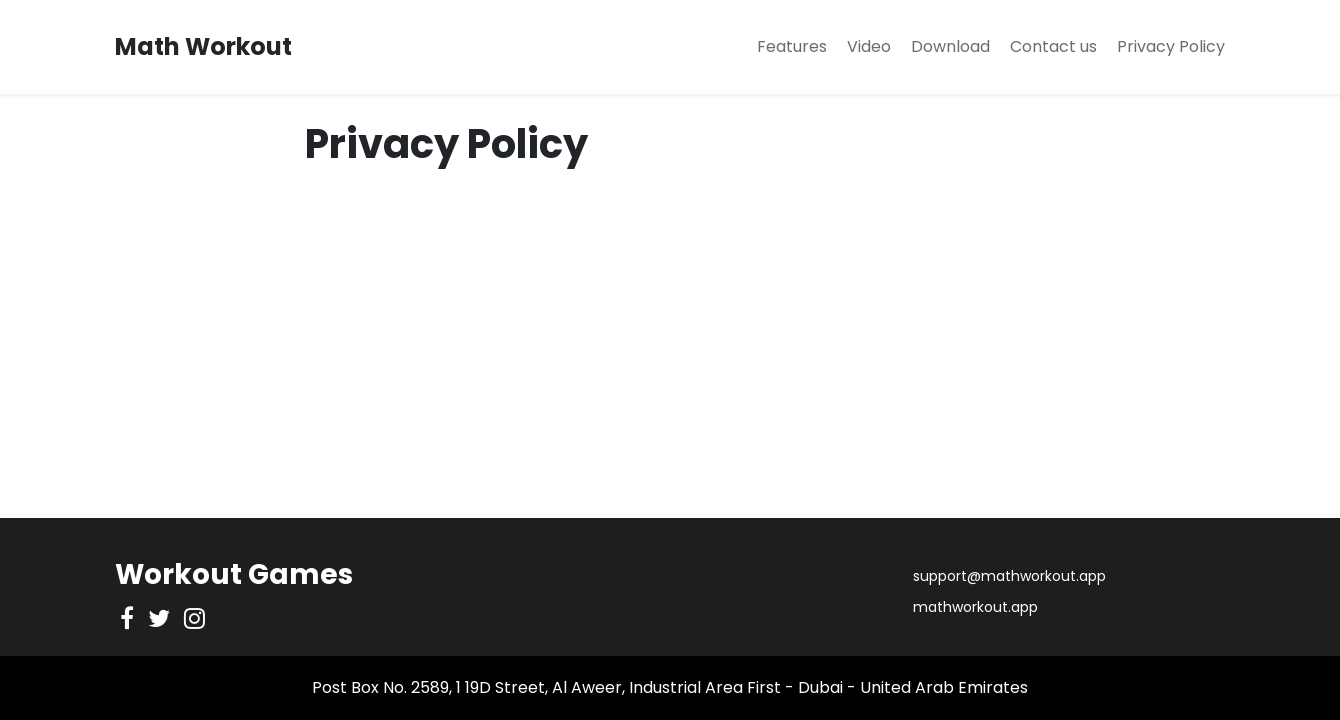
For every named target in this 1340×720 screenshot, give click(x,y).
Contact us (1053, 46)
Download (950, 46)
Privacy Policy (1171, 46)
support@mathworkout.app (1009, 576)
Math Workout (203, 46)
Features (792, 46)
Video (869, 46)
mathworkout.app (975, 607)
